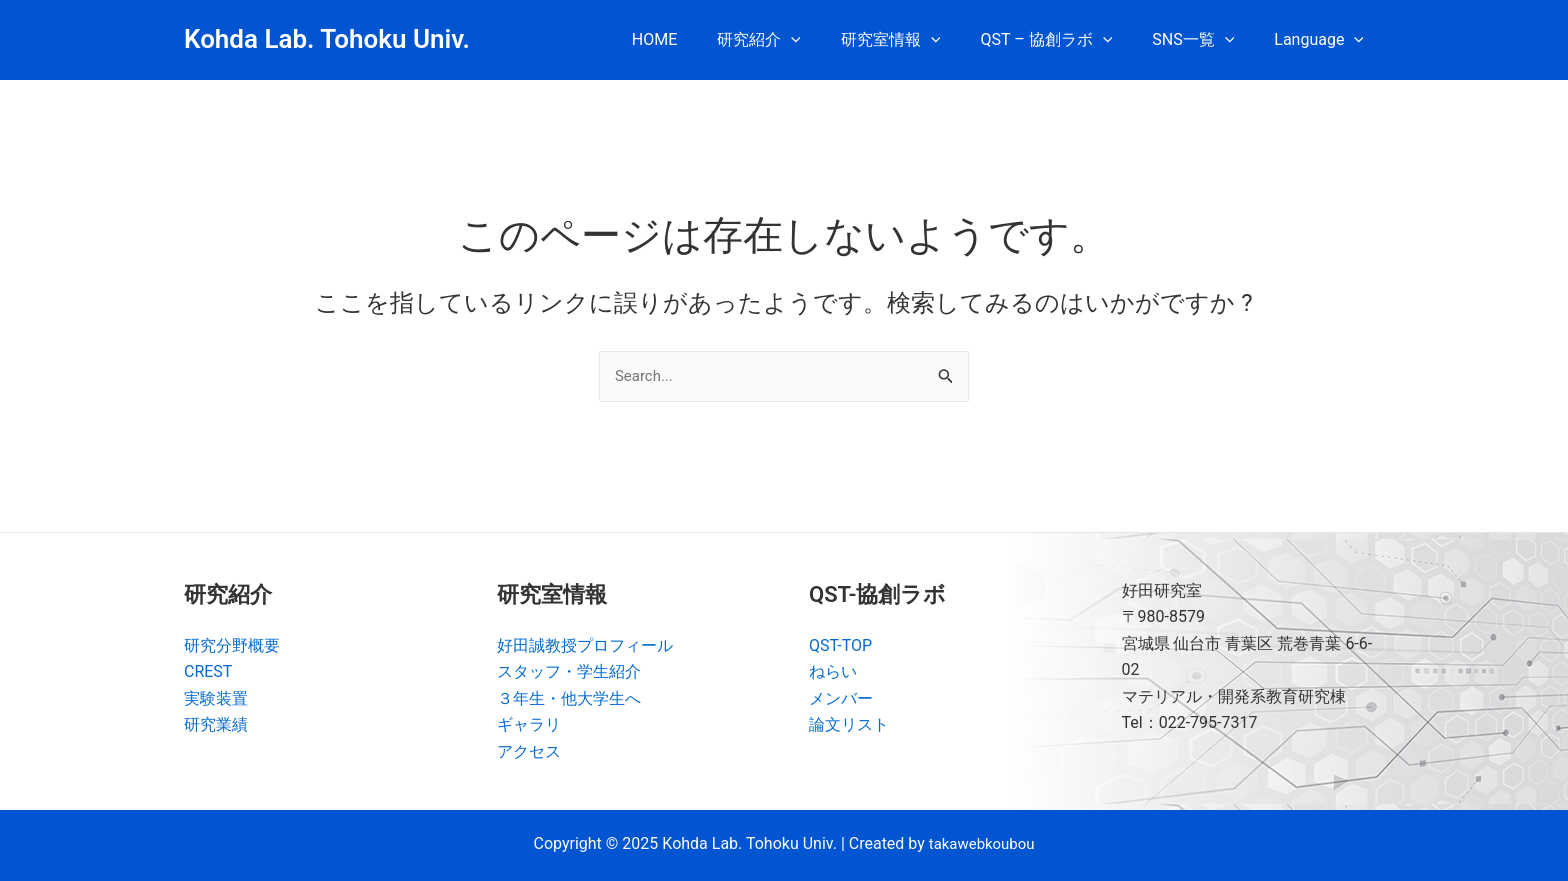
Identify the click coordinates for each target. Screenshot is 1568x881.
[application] (827, 40)
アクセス (529, 751)
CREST (208, 671)
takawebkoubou (981, 843)
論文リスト (849, 724)
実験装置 (216, 698)
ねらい (833, 671)
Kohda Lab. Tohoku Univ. (327, 39)
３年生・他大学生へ (569, 698)
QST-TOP (840, 645)
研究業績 (216, 724)
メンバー (841, 698)
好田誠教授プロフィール (585, 645)
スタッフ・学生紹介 (569, 671)
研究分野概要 (232, 645)
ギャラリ (529, 724)
